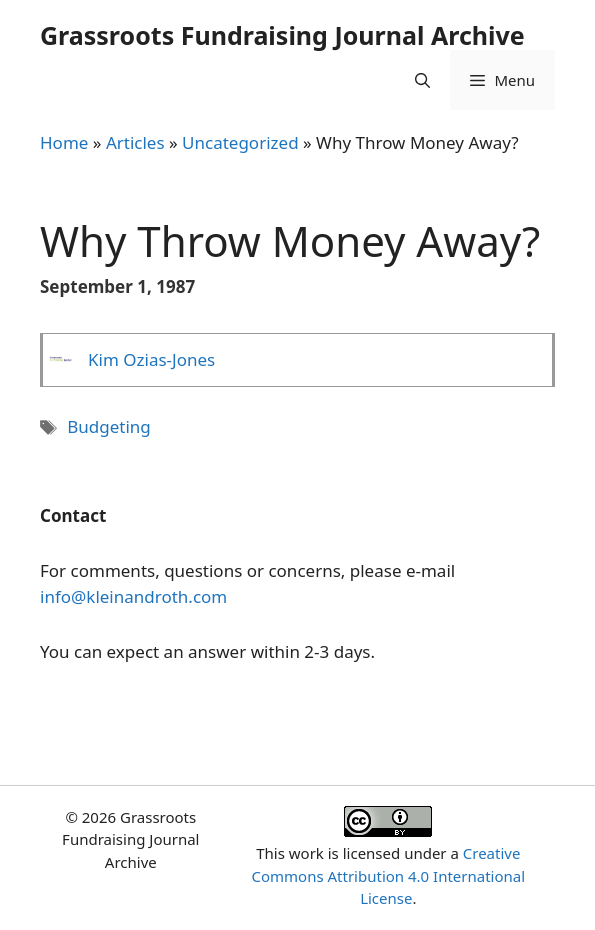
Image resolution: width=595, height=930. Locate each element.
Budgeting (109, 426)
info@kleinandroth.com (133, 596)
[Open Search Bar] (422, 80)
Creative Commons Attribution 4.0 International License (388, 875)
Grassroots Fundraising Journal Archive (282, 35)
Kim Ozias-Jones (151, 359)
